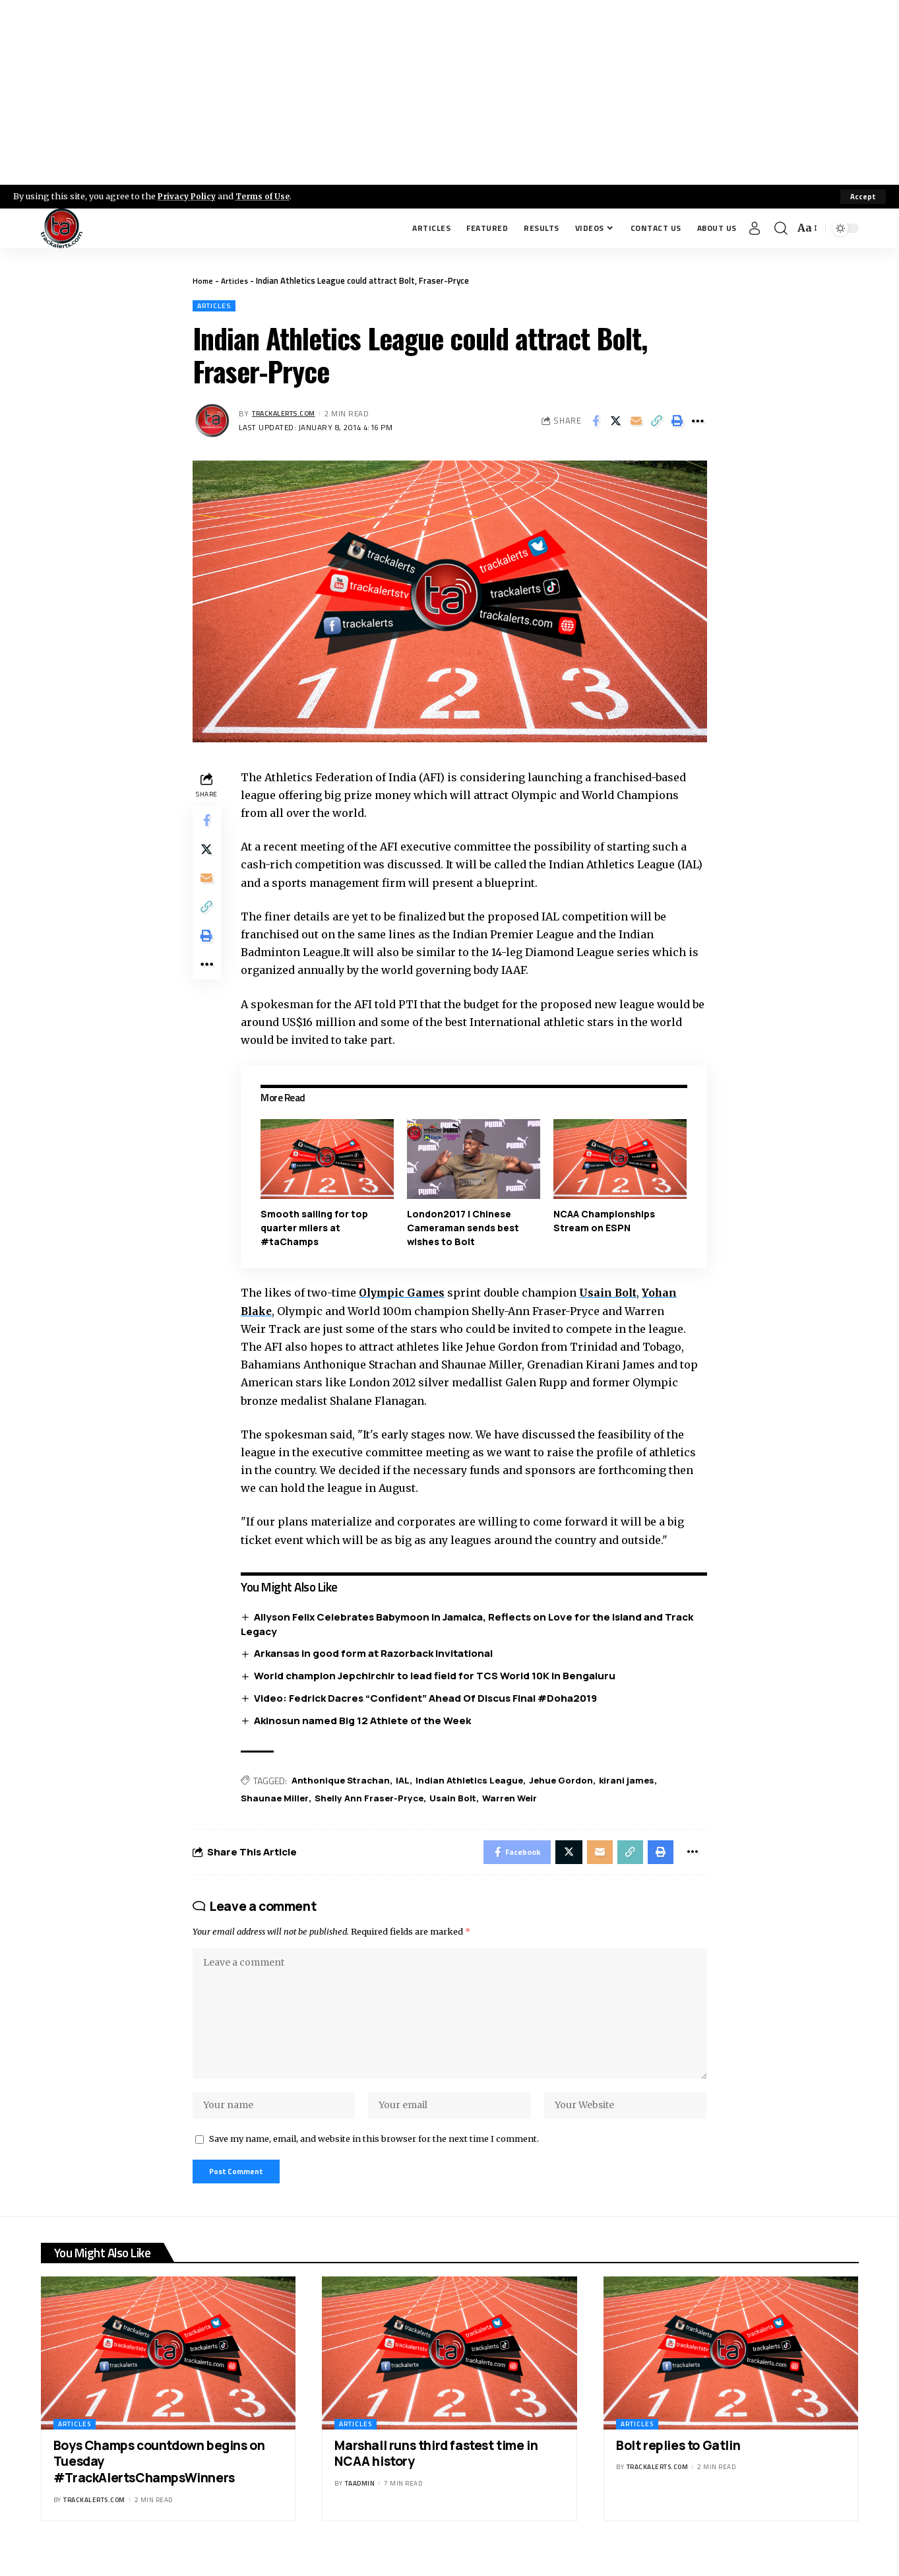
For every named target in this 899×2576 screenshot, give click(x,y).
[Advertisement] (450, 92)
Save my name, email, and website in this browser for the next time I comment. (374, 2157)
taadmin (360, 2505)
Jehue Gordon (573, 1782)
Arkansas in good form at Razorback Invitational (377, 1654)
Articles (237, 280)
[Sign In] (754, 228)
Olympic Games (406, 1294)
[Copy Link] (657, 422)
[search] (781, 228)
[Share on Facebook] (595, 422)
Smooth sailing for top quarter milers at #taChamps (317, 1229)
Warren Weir (522, 1800)
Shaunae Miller (279, 1800)
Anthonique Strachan (346, 1782)
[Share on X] (616, 422)
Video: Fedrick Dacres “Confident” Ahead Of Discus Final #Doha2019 (429, 1699)
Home (203, 280)
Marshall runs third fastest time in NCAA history (436, 2475)
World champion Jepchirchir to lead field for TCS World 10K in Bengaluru (438, 1677)
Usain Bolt (615, 1294)
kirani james (641, 1782)
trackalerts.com (288, 414)
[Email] (636, 422)
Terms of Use (268, 196)
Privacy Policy (189, 196)
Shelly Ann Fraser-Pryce (376, 1800)
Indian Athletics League (478, 1782)
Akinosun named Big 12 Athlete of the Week (366, 1722)
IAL (410, 1782)
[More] (698, 422)
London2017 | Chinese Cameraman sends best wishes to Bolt (465, 1229)
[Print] (677, 422)
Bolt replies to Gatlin (678, 2466)
